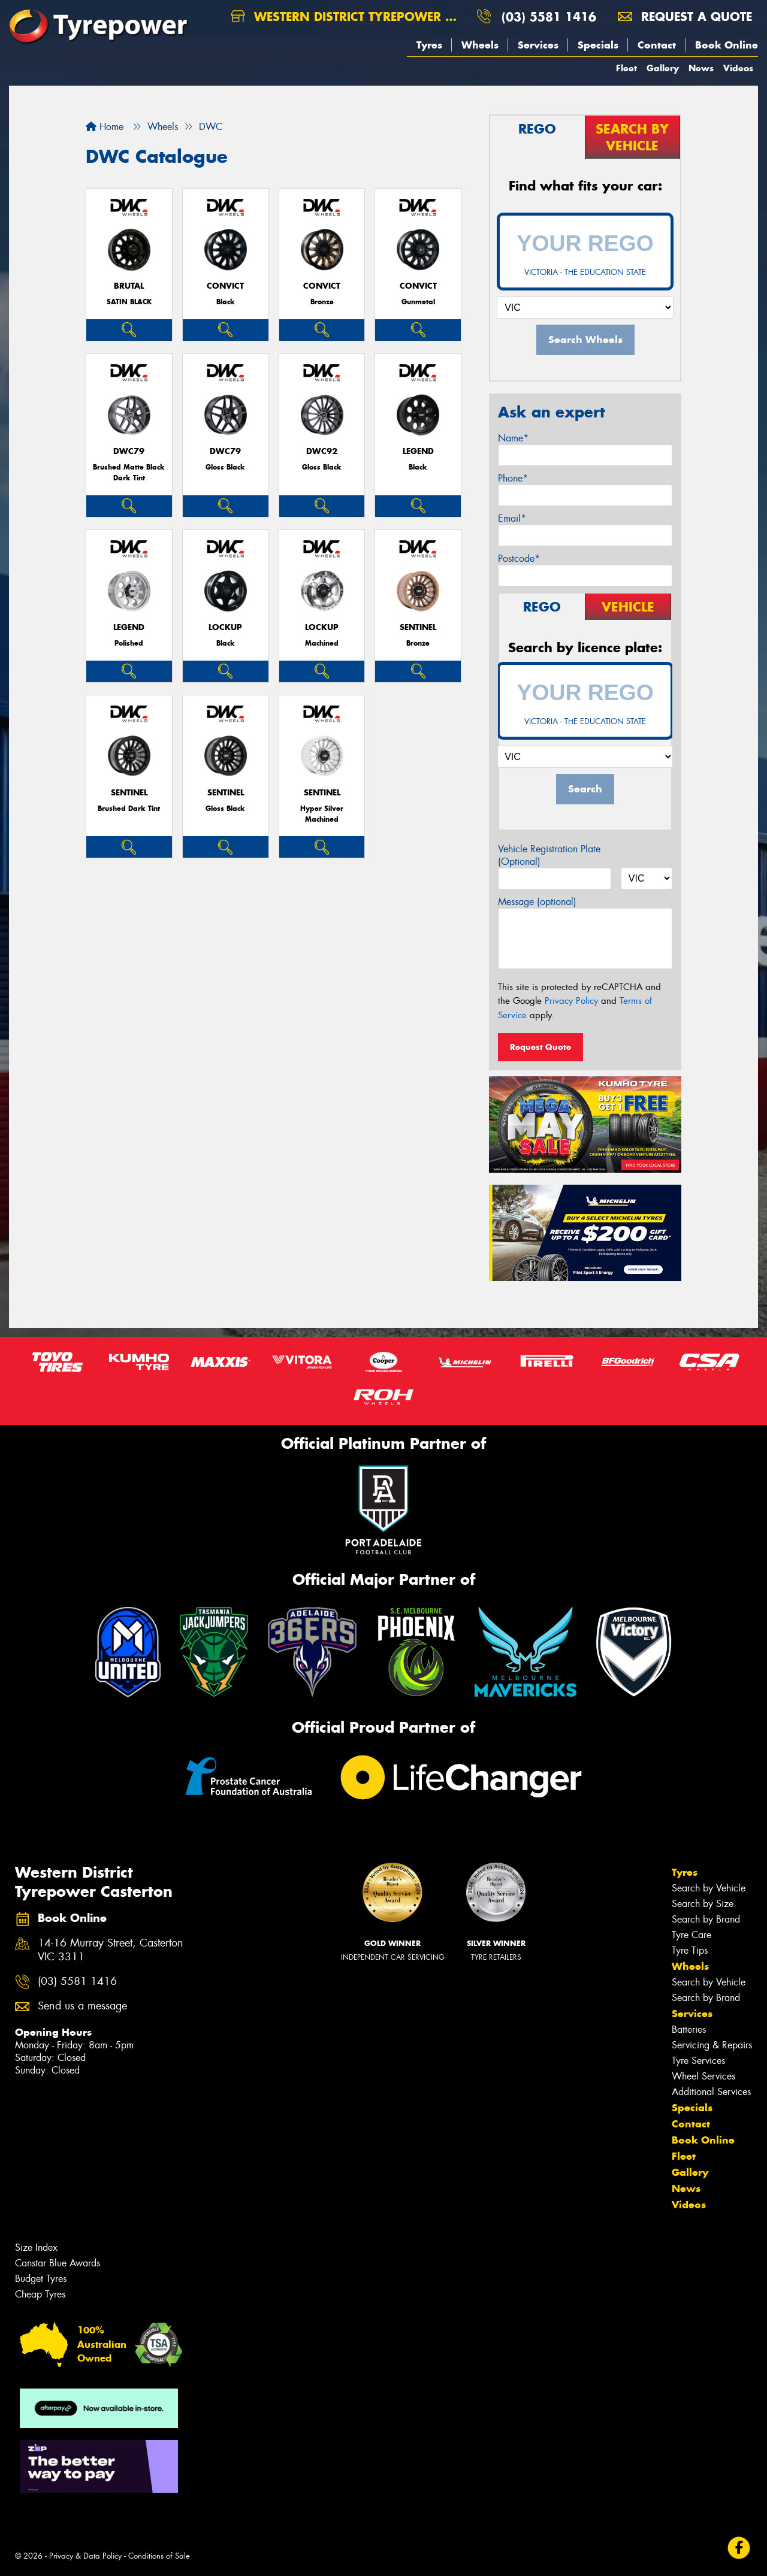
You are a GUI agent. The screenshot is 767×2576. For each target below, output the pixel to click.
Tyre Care (691, 1935)
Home (104, 126)
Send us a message (82, 2006)
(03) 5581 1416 (549, 16)
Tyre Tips (690, 1950)
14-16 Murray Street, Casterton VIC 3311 (110, 1950)
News (701, 68)
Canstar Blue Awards (57, 2263)
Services (538, 45)
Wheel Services (703, 2076)
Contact (657, 45)
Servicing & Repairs (712, 2045)
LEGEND (418, 451)
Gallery (663, 68)
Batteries (689, 2029)
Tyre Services (698, 2060)
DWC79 (128, 451)
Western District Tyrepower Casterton (349, 16)
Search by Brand (706, 1919)
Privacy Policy (571, 1001)
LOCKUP (225, 627)
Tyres (429, 45)
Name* (513, 438)
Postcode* (519, 558)
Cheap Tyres (40, 2294)
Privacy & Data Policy (85, 2556)
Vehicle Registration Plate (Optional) (549, 855)
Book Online (726, 45)
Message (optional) (537, 901)
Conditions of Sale (159, 2556)
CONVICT (225, 286)
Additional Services (711, 2091)
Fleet (626, 68)
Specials (598, 45)
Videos (738, 68)
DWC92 (321, 451)
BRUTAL (129, 286)
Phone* (513, 478)
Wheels (480, 45)
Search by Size (702, 1903)
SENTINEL (418, 627)
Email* (512, 518)
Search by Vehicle (708, 1888)
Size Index (36, 2247)
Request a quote (685, 16)
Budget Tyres (41, 2278)
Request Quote (540, 1047)
